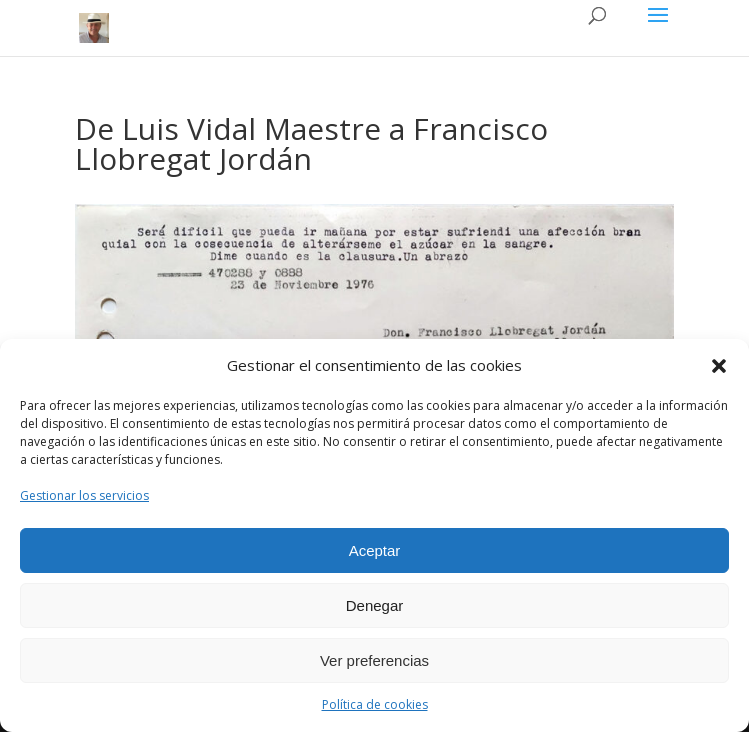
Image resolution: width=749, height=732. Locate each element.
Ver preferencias (374, 660)
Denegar (375, 605)
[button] (719, 366)
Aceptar (375, 550)
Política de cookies (375, 704)
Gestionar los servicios (84, 495)
